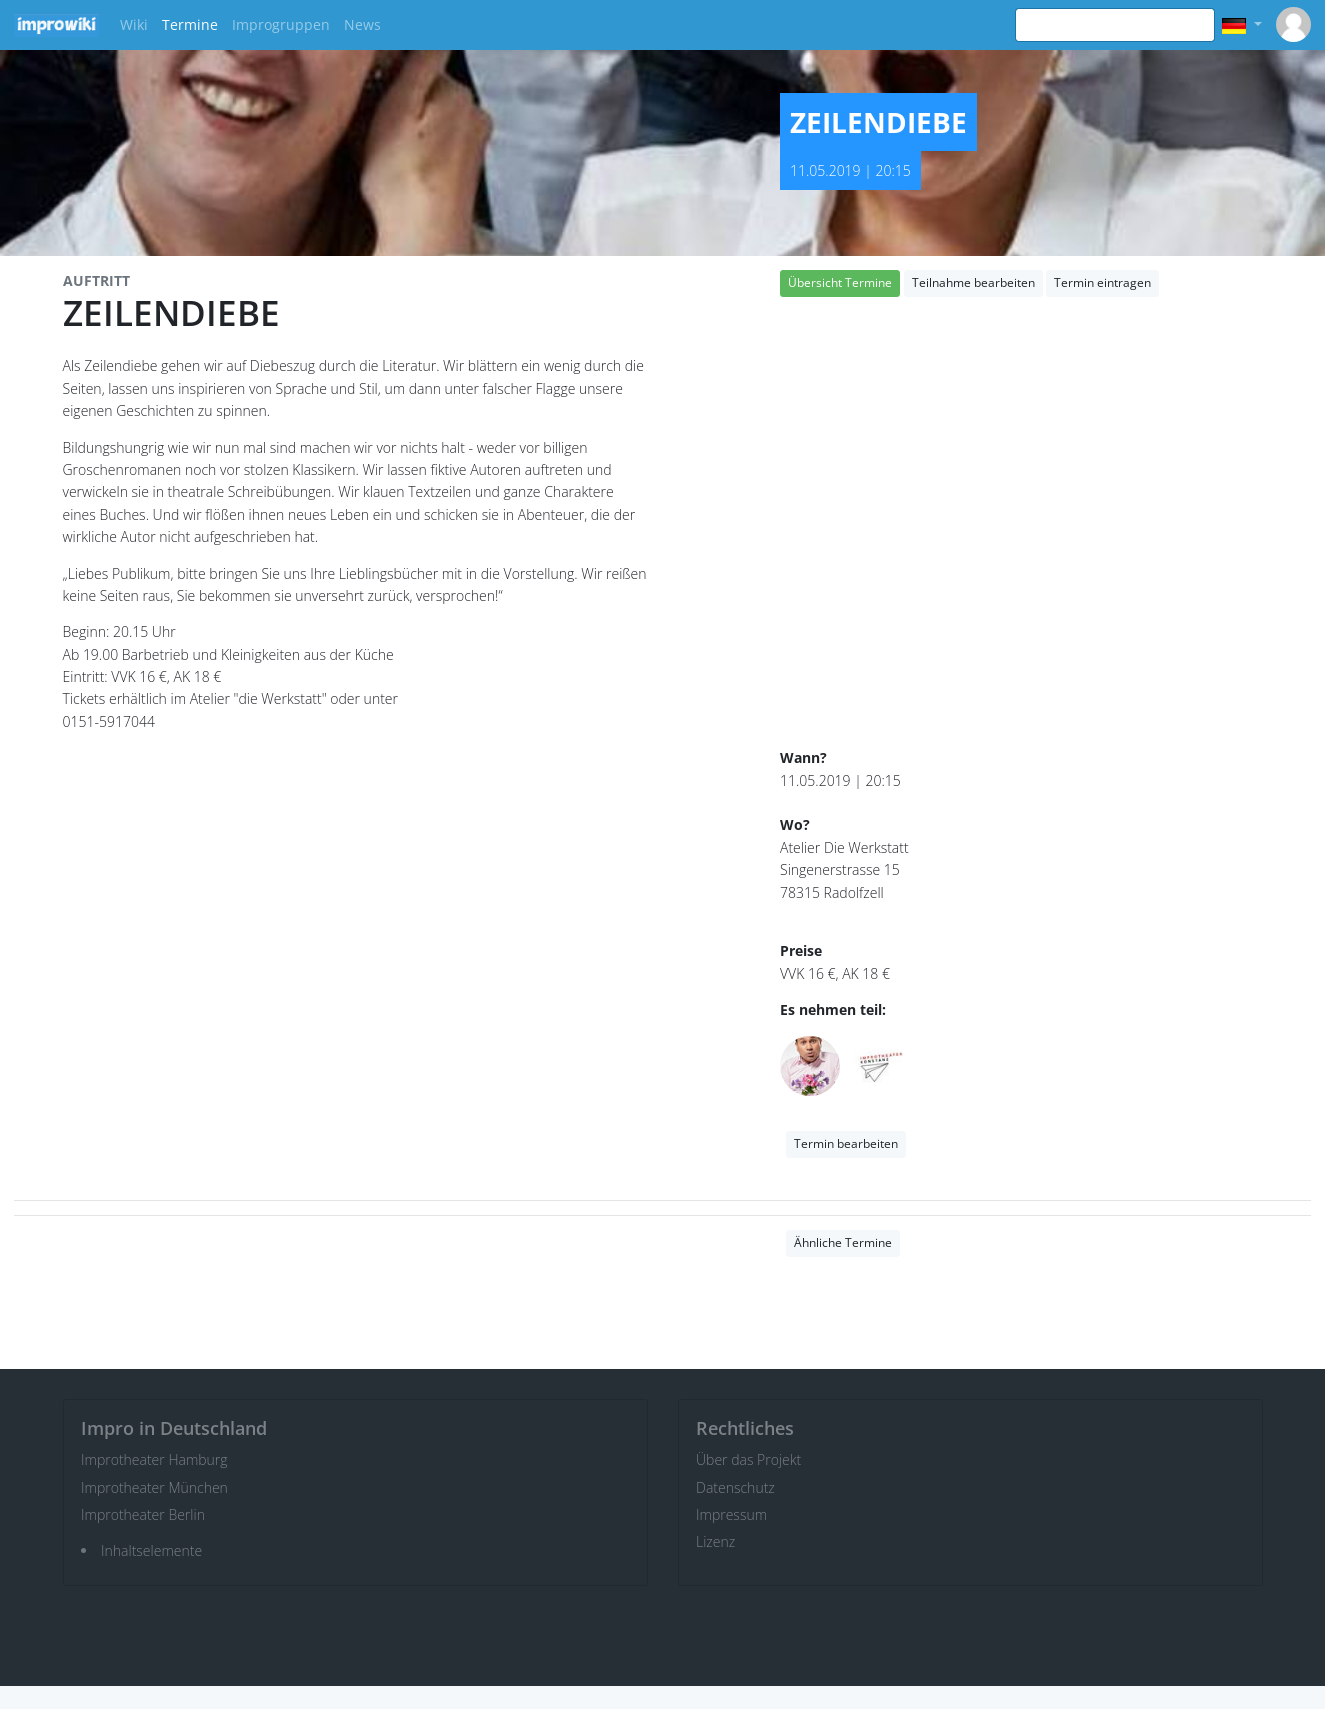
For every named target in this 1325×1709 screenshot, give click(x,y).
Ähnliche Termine (843, 1242)
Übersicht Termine (840, 282)
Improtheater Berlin (143, 1514)
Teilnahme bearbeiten (973, 282)
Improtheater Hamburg (154, 1459)
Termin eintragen (1102, 282)
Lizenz (715, 1541)
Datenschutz (735, 1487)
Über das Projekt (748, 1459)
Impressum (731, 1514)
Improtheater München (154, 1487)
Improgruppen (281, 24)
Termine (190, 24)
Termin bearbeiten (846, 1143)
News (362, 24)
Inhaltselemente (151, 1550)
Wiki (134, 24)
